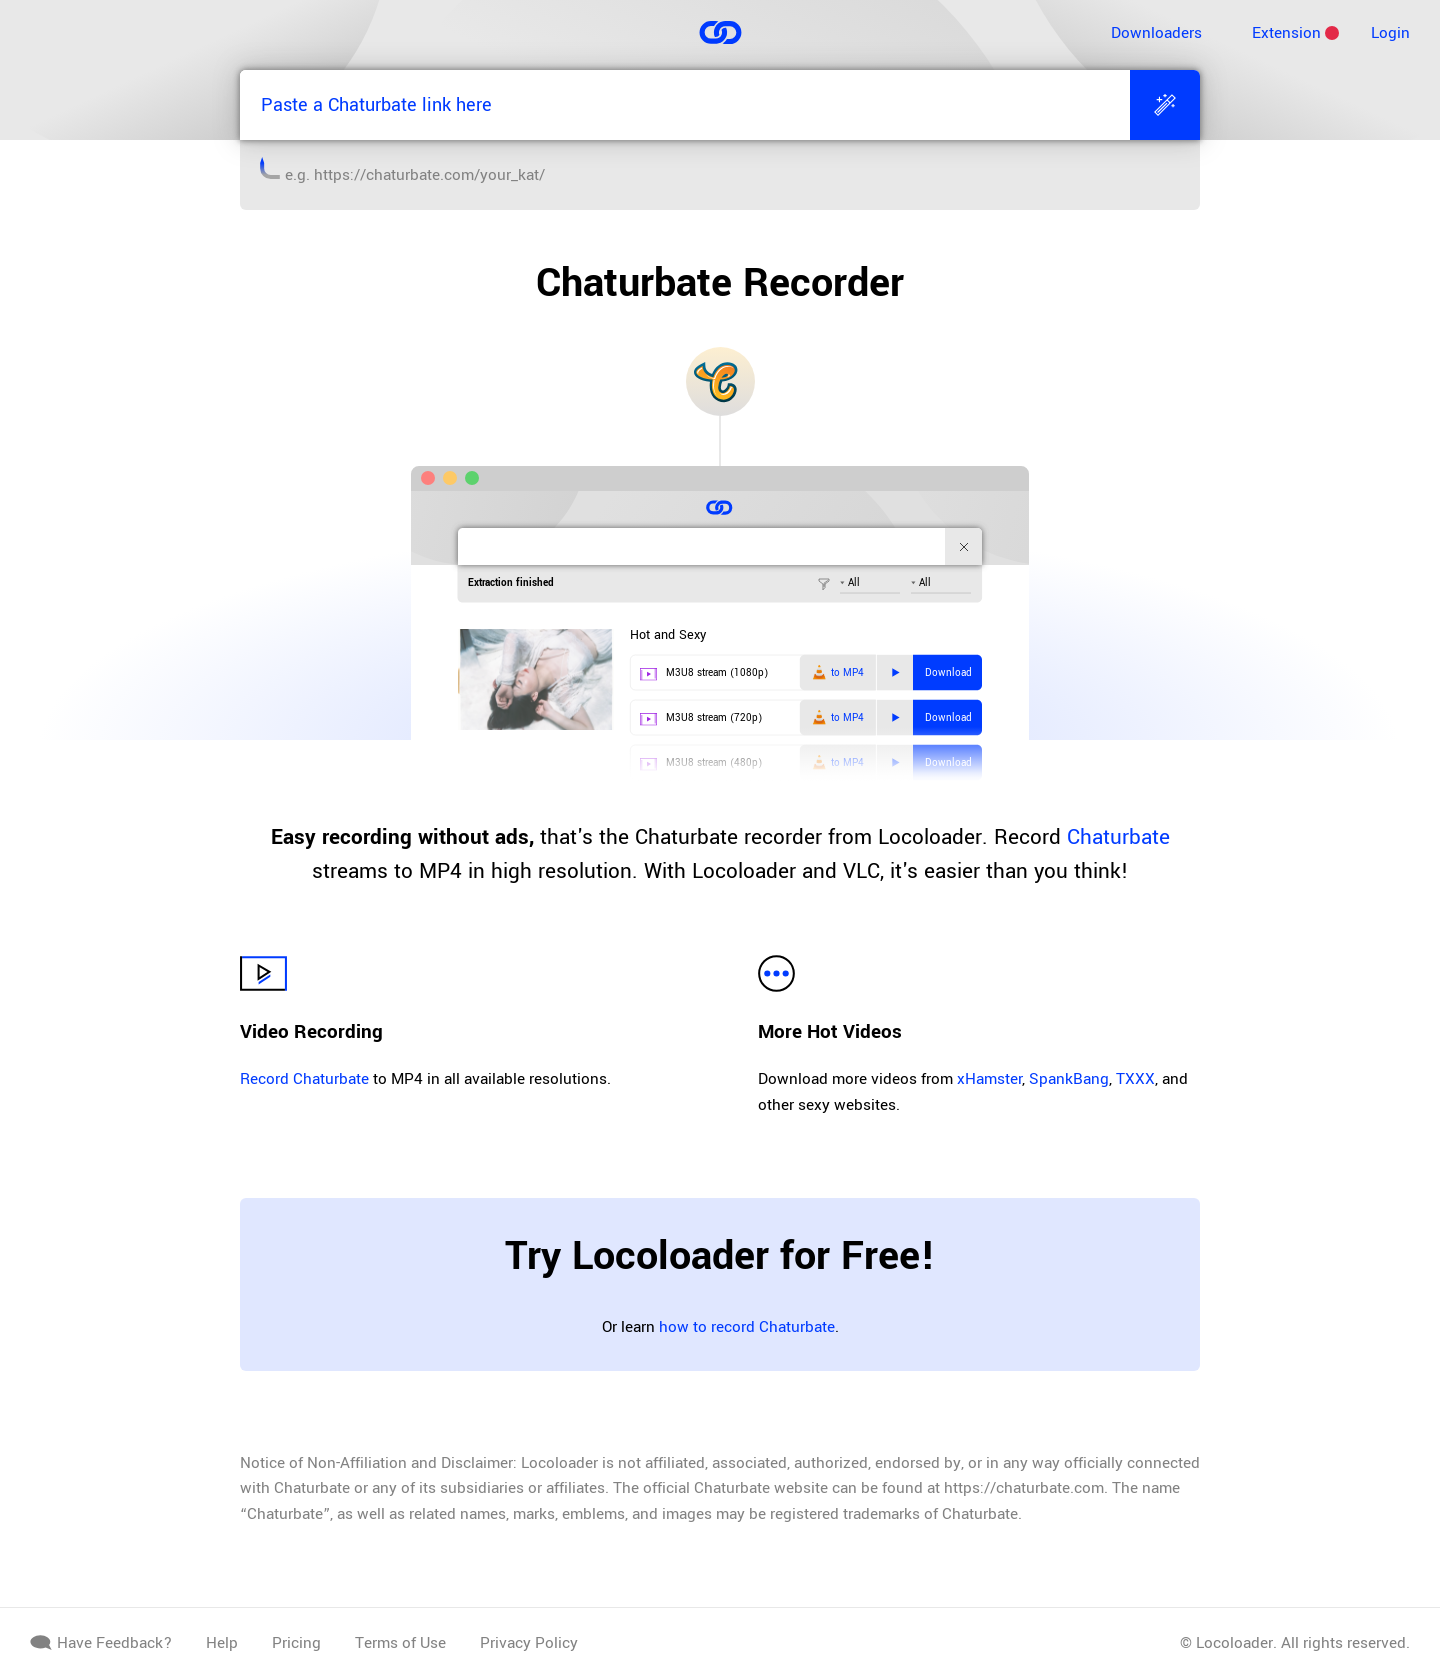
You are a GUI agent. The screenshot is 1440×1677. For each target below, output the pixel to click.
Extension (1286, 33)
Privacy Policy (529, 1643)
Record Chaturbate (304, 1079)
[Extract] (1165, 105)
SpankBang (1069, 1079)
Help (222, 1643)
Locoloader (1234, 1643)
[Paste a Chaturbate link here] (685, 105)
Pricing (296, 1643)
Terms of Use (400, 1643)
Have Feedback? (101, 1643)
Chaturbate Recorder (720, 283)
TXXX (1135, 1079)
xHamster (989, 1079)
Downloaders (1156, 33)
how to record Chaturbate (747, 1327)
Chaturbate (1118, 837)
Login (1390, 33)
